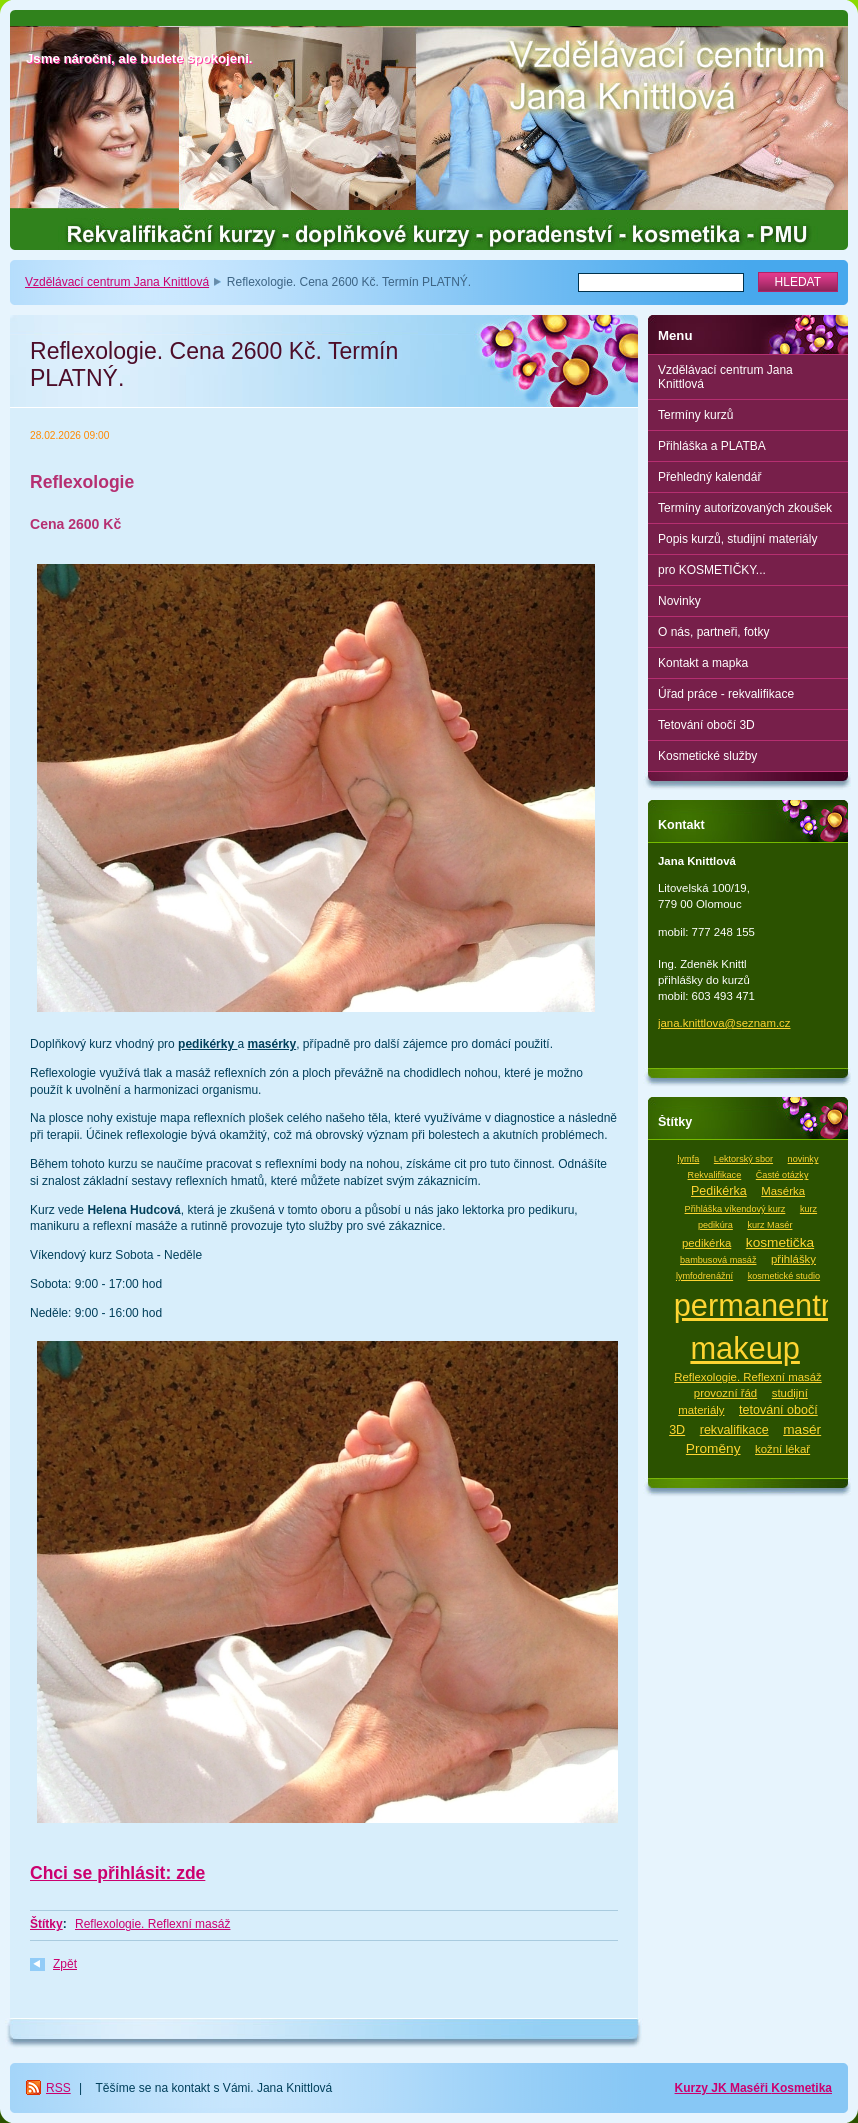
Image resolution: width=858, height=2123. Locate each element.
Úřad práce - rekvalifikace (726, 694)
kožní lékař (782, 1449)
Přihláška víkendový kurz (735, 1209)
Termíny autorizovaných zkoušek (745, 508)
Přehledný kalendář (709, 477)
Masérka (783, 1191)
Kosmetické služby (707, 756)
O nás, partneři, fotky (713, 632)
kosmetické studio (784, 1276)
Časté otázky (782, 1175)
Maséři (750, 2088)
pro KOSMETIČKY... (712, 570)
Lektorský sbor (743, 1159)
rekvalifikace (734, 1430)
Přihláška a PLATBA (712, 446)
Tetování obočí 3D (706, 725)
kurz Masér (769, 1225)
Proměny (713, 1448)
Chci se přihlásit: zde (117, 1873)
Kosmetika (801, 2088)
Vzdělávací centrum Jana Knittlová (117, 282)
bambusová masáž (718, 1260)
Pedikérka (719, 1191)
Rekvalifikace (715, 1175)
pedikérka (706, 1243)
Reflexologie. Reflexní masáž (152, 1924)
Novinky (679, 601)
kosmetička (780, 1242)
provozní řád (725, 1393)
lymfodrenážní (704, 1276)
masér (802, 1429)
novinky (803, 1159)
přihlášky (793, 1259)
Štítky (46, 1924)
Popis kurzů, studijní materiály (737, 539)
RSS (58, 2088)
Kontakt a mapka (703, 663)
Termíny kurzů (695, 415)
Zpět (65, 1964)
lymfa (689, 1159)
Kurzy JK (702, 2088)
